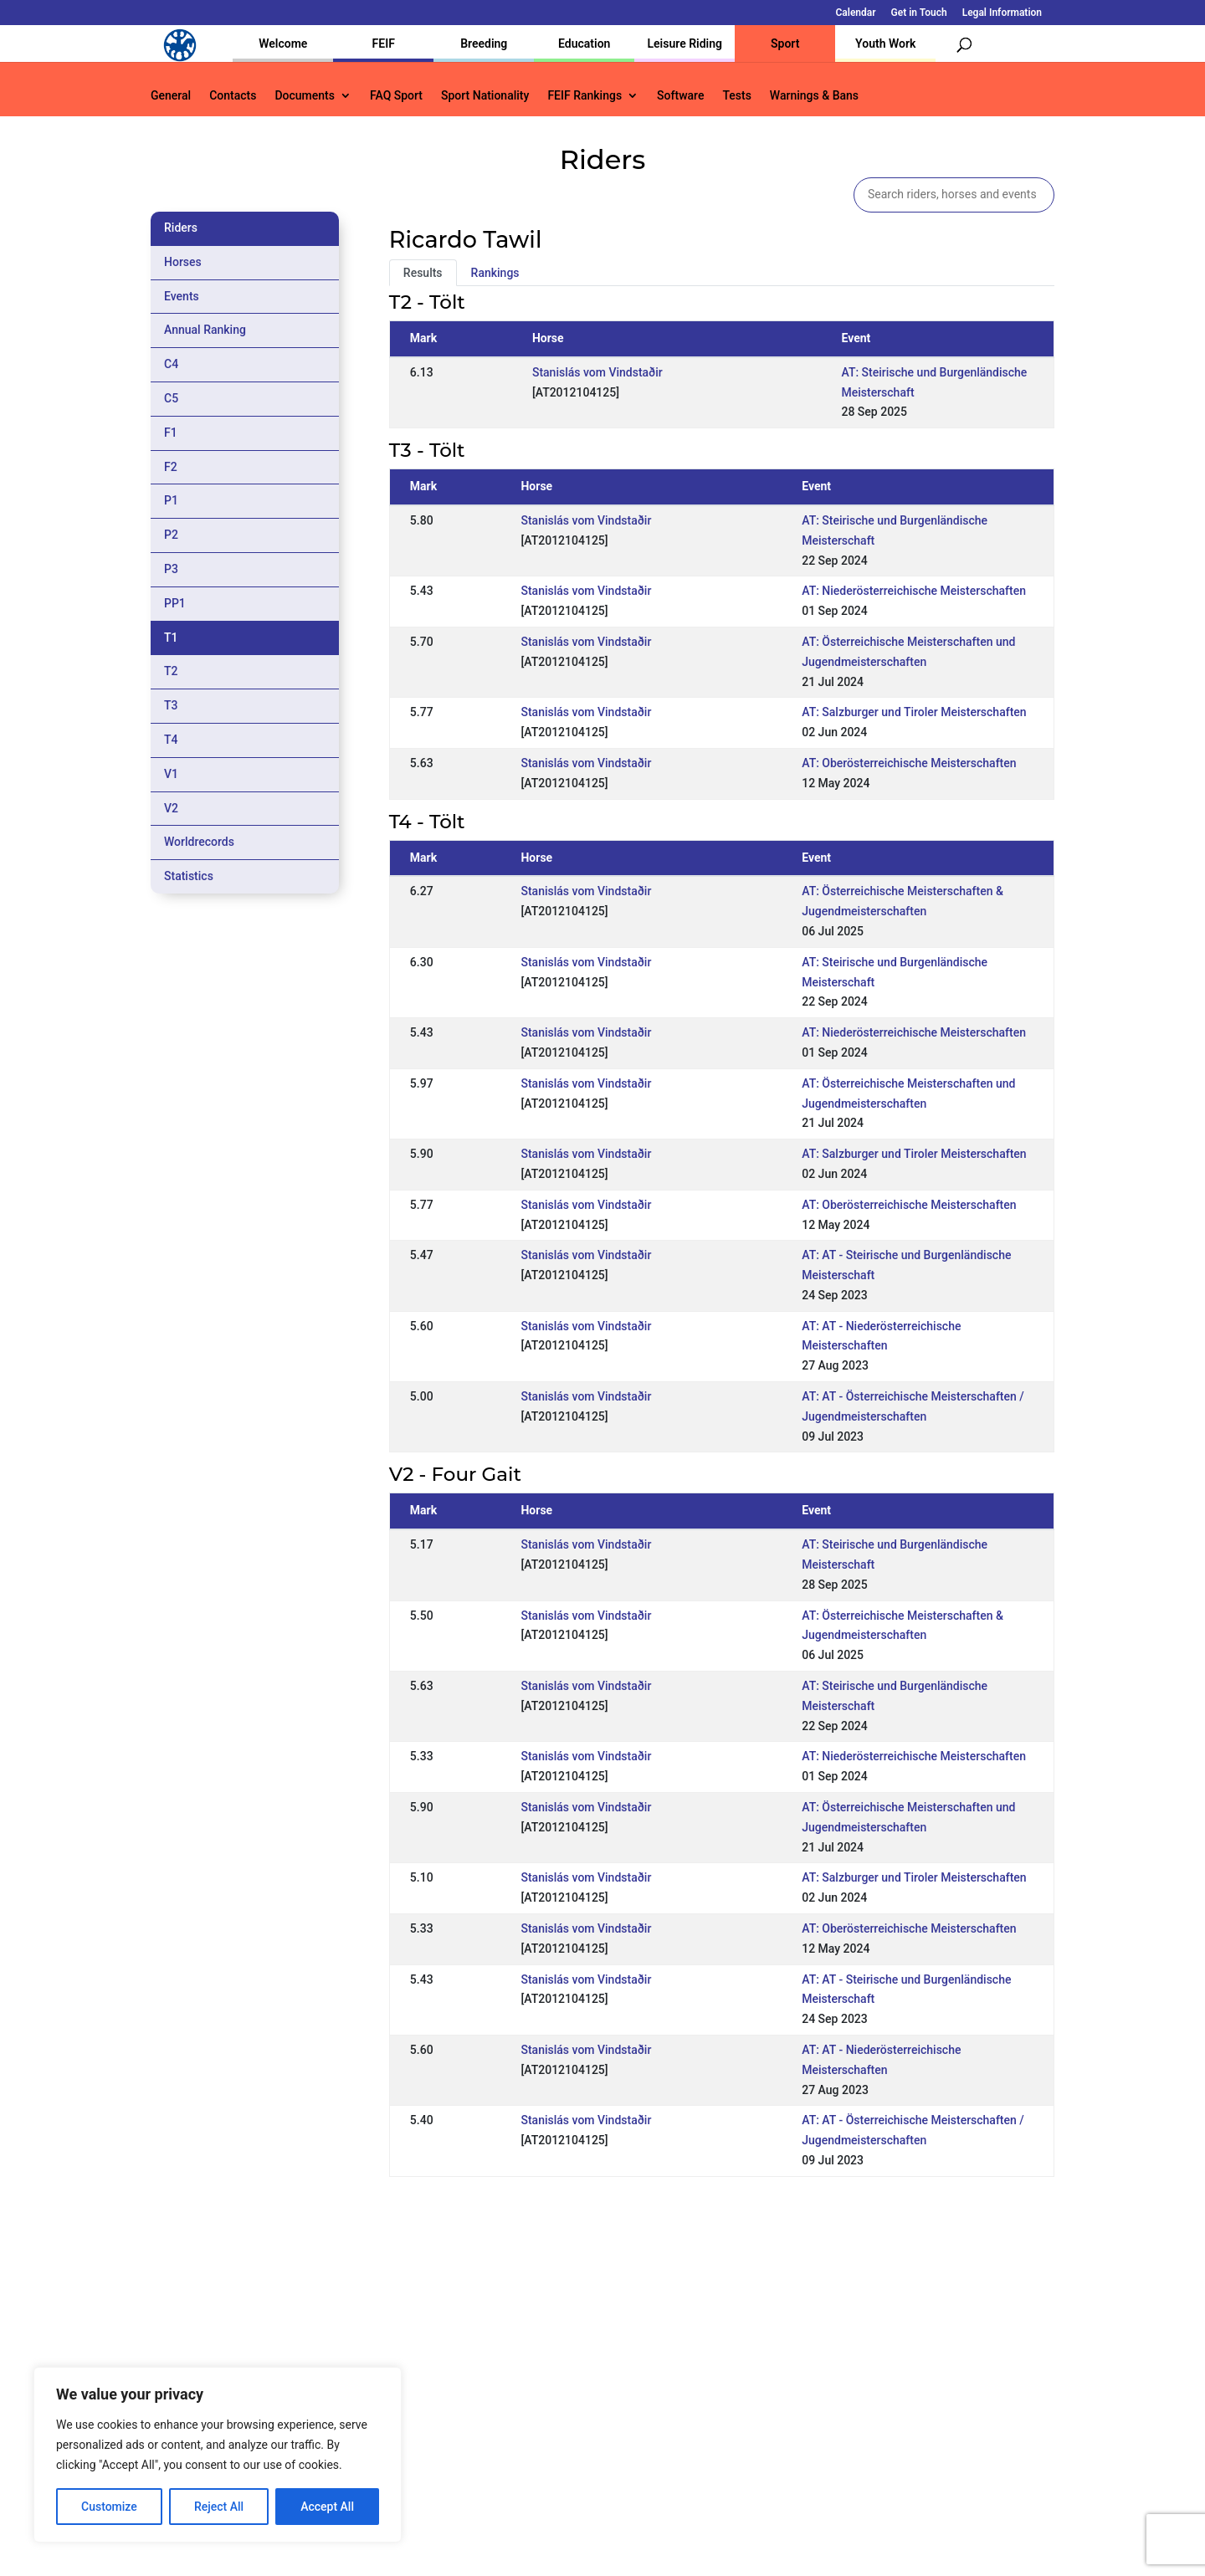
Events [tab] (181, 296)
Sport (785, 43)
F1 (170, 432)
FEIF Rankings (584, 96)
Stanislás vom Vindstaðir (597, 372)
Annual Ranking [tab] (205, 329)
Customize (109, 2506)
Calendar (856, 13)
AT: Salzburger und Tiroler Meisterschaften (914, 712)
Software (680, 96)
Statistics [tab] (188, 876)
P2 (171, 534)
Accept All (327, 2506)
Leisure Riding (684, 43)
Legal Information (1002, 13)
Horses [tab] (183, 262)
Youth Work (885, 43)
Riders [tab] (180, 227)
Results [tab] (423, 272)
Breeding (483, 43)
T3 (171, 705)
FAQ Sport (396, 96)
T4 (171, 739)
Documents (304, 96)
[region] (217, 2455)
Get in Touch (919, 13)
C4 (171, 364)
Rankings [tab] (495, 272)
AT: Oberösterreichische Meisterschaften (909, 763)
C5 (171, 398)
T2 (171, 671)
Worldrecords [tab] (199, 841)
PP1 (175, 603)
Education (584, 43)
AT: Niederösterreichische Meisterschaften (914, 590)
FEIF (383, 43)
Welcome (283, 43)
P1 (171, 500)
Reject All (219, 2506)
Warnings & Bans (814, 96)
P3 (171, 569)
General (171, 96)
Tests (736, 96)
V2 (171, 808)
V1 (171, 774)
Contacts (232, 96)
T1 (171, 637)
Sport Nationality (485, 96)
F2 (170, 467)
